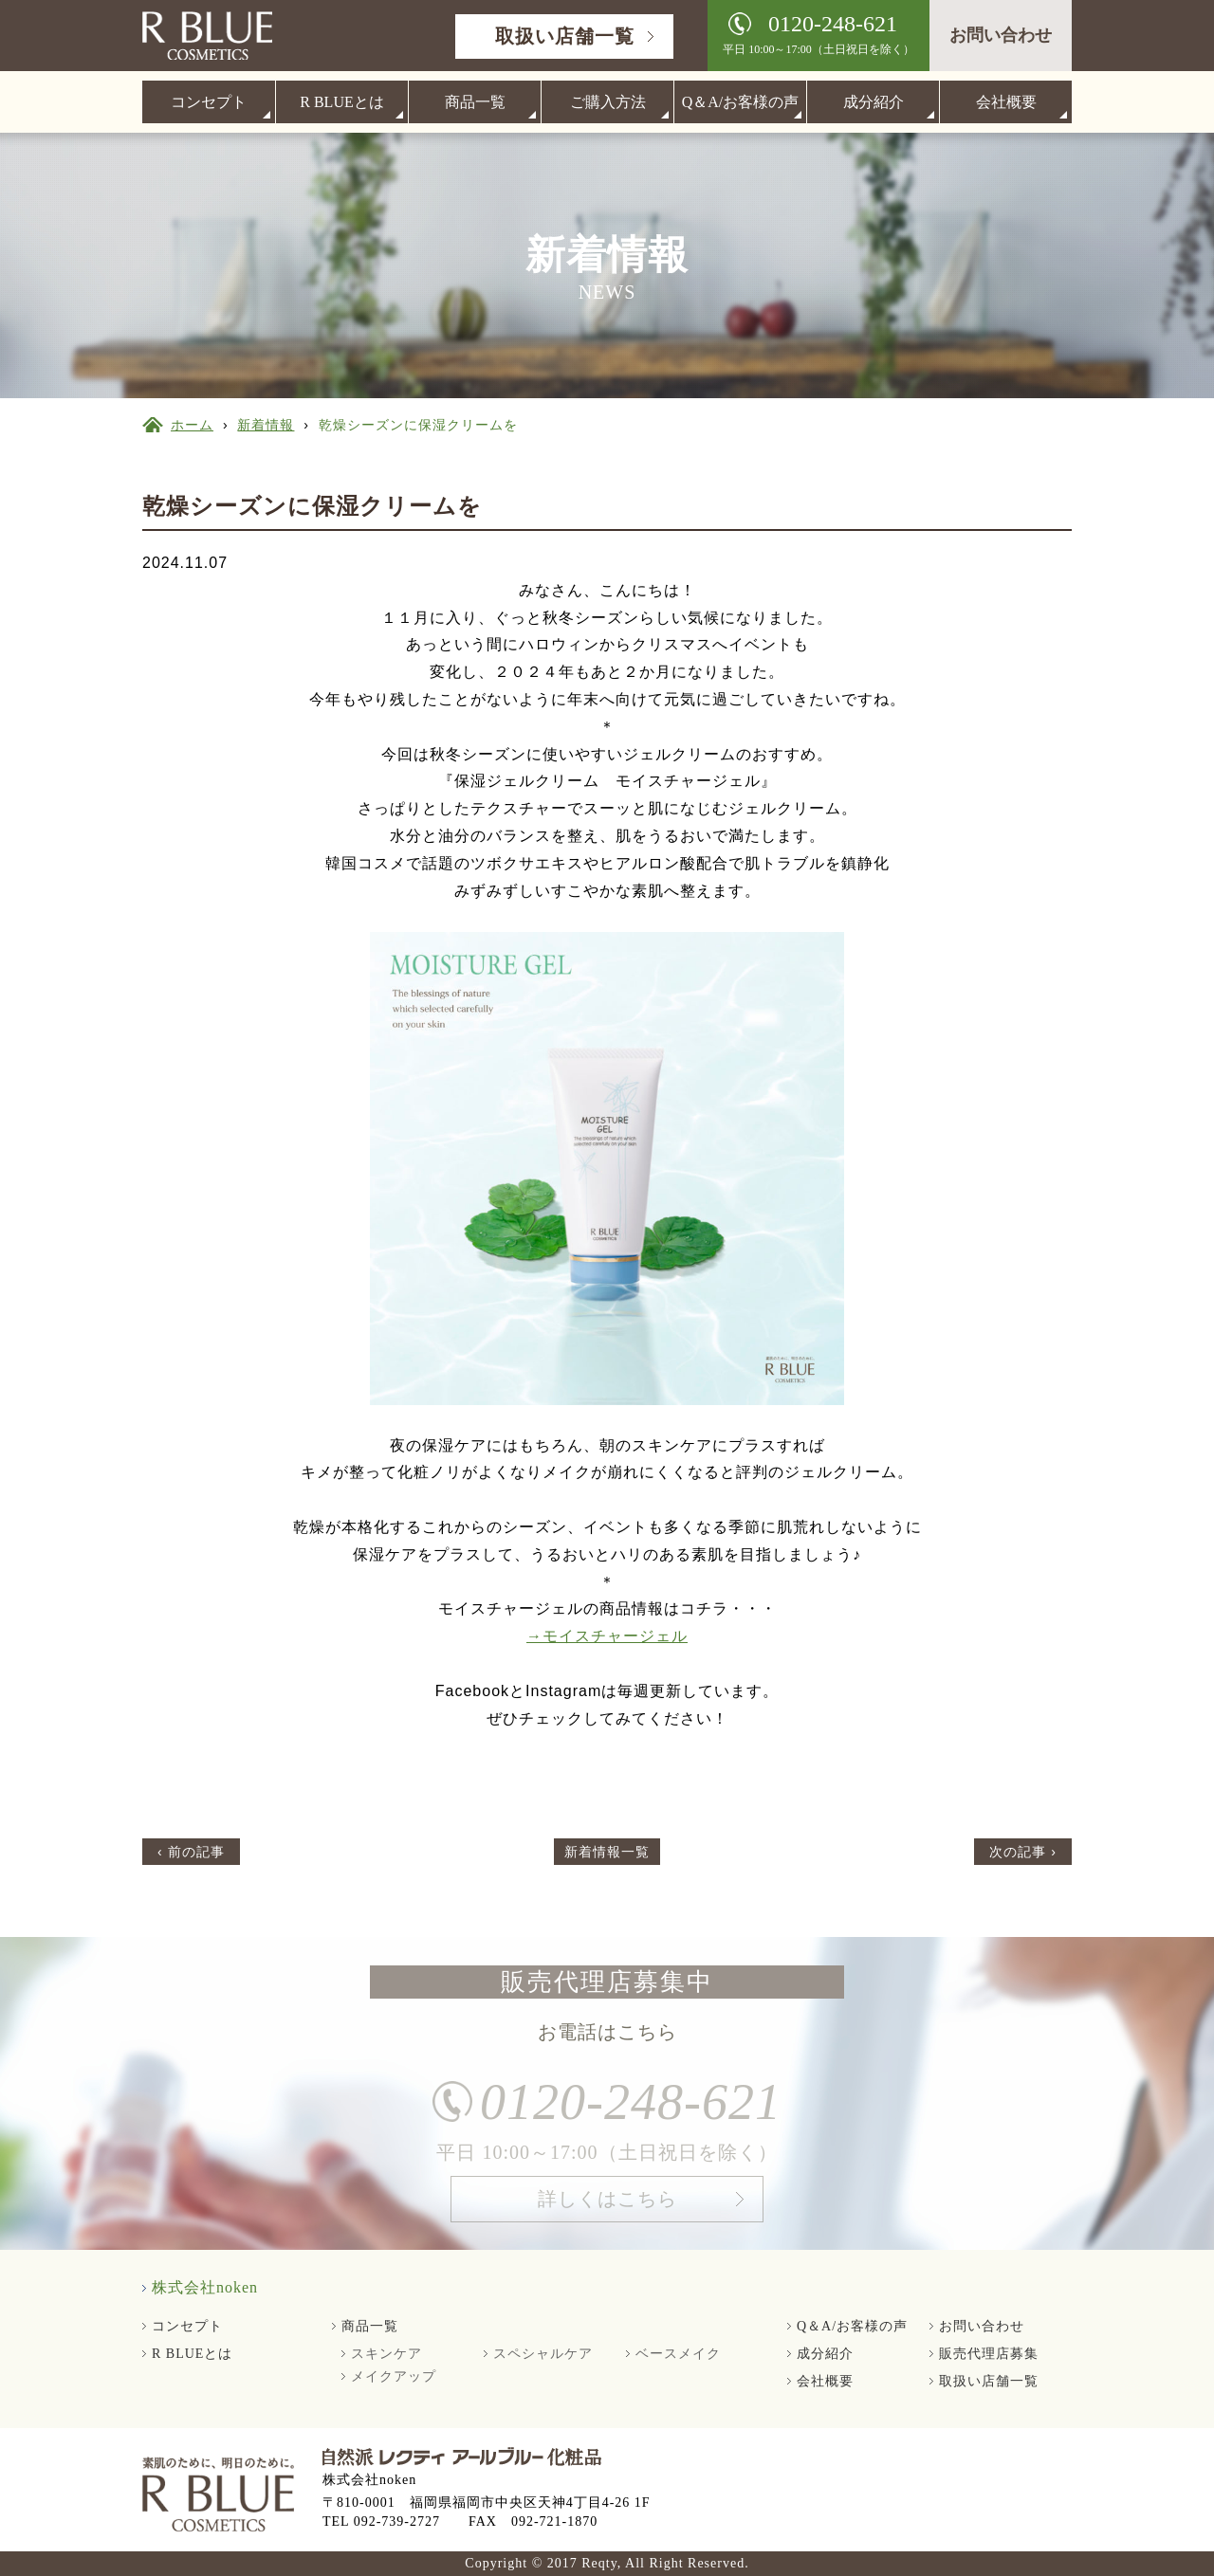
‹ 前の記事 (191, 1851)
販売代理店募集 (989, 2354)
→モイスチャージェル (607, 1636)
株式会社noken (205, 2287)
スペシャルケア (543, 2354)
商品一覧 (475, 102)
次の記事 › (1023, 1851)
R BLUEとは (341, 102)
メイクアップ (393, 2376)
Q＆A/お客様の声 (741, 102)
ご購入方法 (608, 102)
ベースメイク (678, 2354)
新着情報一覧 (607, 1851)
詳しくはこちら (607, 2205)
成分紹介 (873, 102)
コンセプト (209, 102)
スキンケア (386, 2354)
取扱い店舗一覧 (565, 36)
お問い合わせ (1000, 35)
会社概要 (1006, 102)
